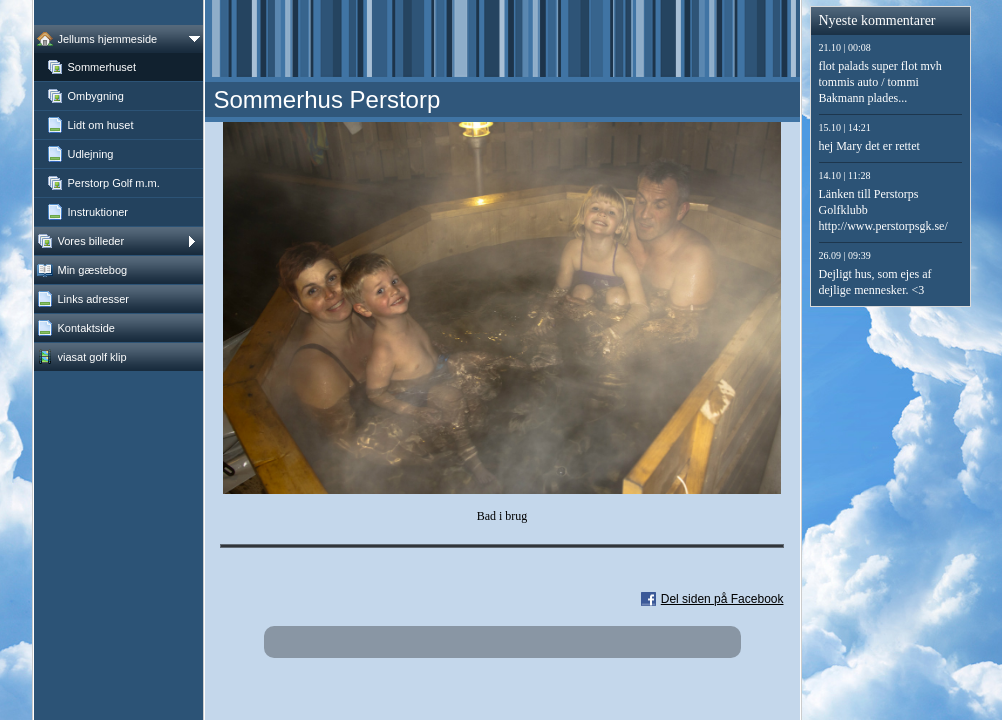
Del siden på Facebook (722, 599)
